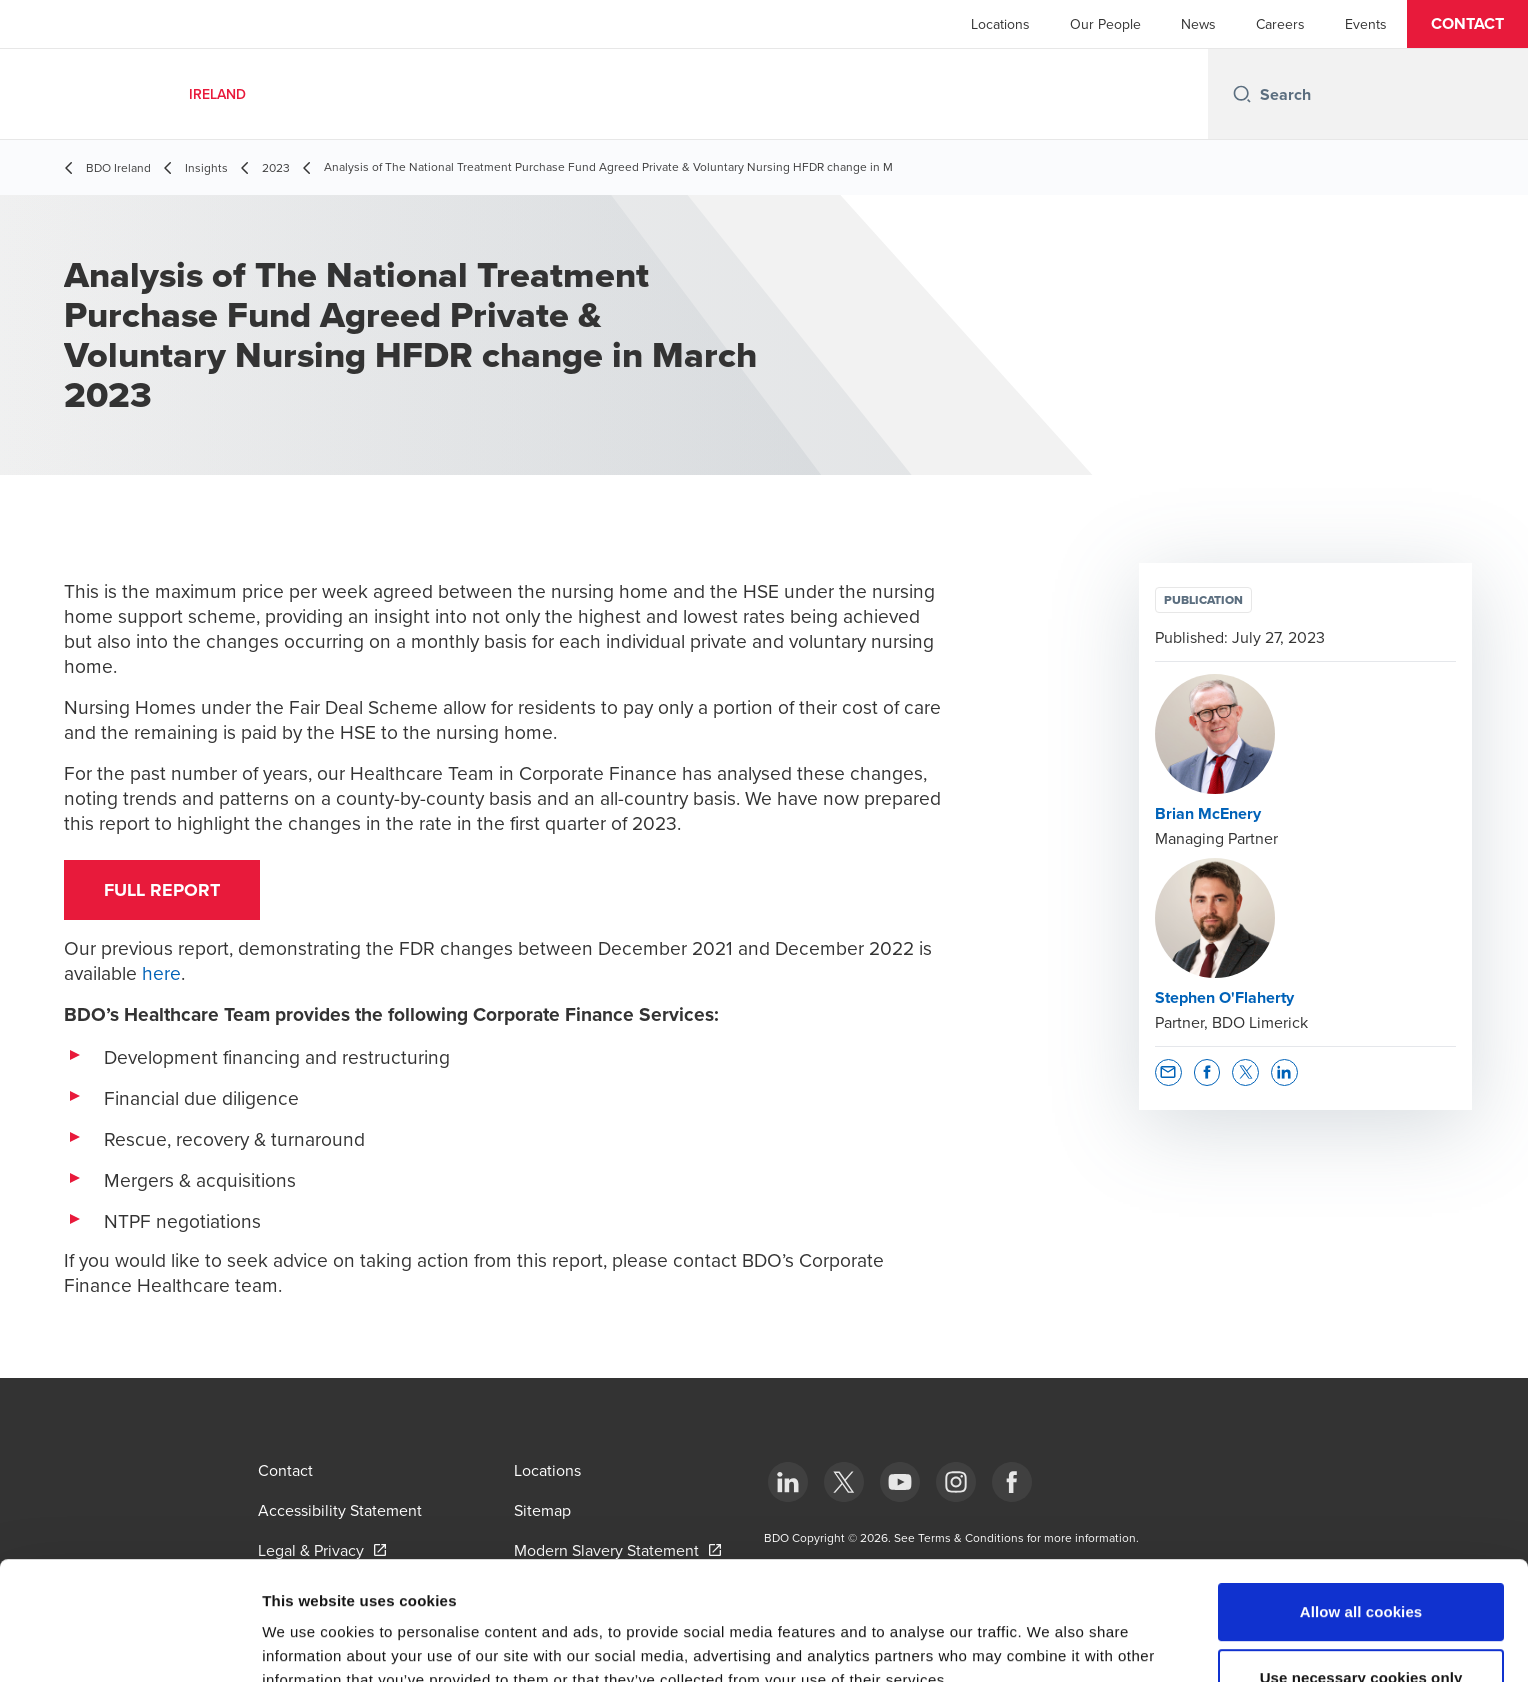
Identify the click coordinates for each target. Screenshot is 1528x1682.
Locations (1000, 24)
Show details (1049, 1642)
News (1198, 24)
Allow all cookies (1361, 1500)
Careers (1280, 24)
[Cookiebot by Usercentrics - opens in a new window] (129, 1643)
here (161, 972)
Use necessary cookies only (1361, 1566)
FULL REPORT (162, 890)
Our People (1105, 24)
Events (1366, 24)
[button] (1467, 24)
